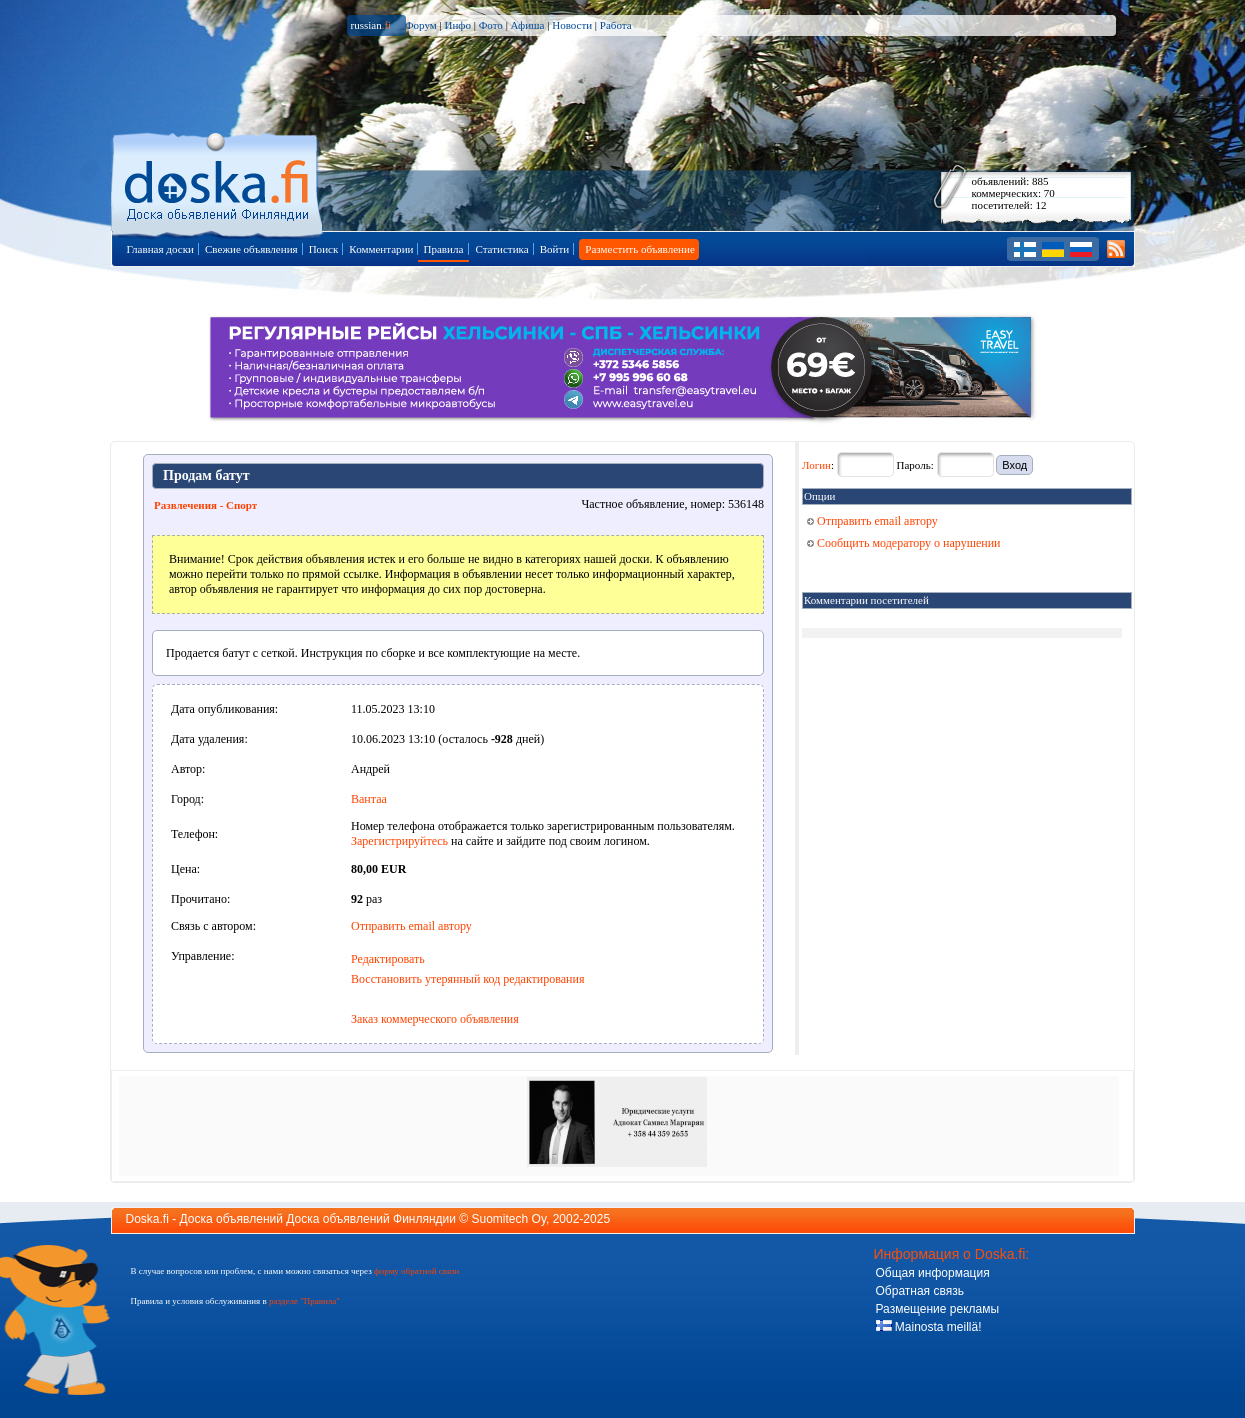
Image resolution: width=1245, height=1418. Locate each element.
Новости (572, 25)
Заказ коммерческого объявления (435, 1019)
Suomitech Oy (509, 1219)
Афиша (528, 25)
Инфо (457, 25)
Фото (491, 25)
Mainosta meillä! (929, 1327)
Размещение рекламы (938, 1309)
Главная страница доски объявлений (218, 181)
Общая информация (933, 1273)
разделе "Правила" (304, 1301)
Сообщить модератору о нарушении (904, 543)
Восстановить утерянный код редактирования (467, 979)
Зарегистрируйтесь (399, 841)
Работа (616, 25)
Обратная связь (920, 1291)
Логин (816, 465)
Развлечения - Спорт (205, 505)
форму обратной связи (416, 1271)
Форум (421, 25)
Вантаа (369, 799)
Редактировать (388, 959)
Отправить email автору (411, 926)
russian (371, 25)
